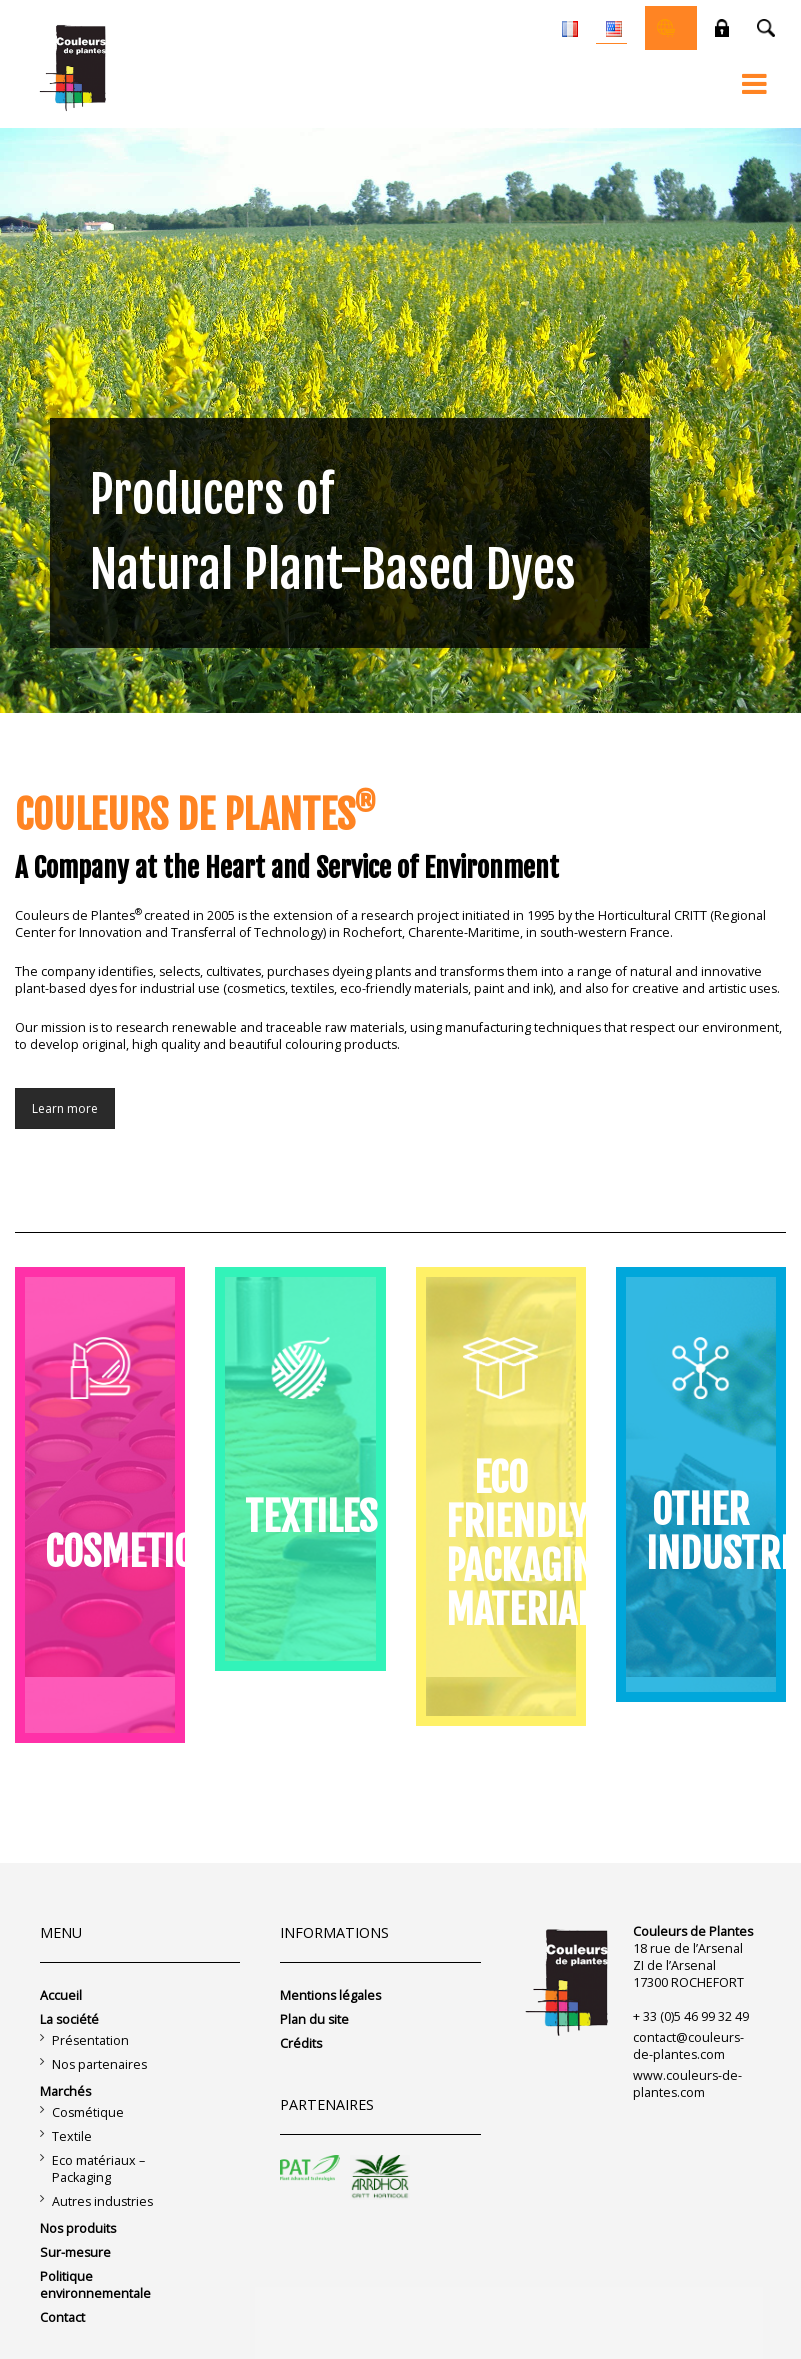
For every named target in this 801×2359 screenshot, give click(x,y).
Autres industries (102, 2201)
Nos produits (78, 2228)
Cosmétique (88, 2112)
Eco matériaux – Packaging (98, 2169)
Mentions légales (330, 1995)
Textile (72, 2136)
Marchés (65, 2091)
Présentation (90, 2040)
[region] (400, 420)
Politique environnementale (95, 2285)
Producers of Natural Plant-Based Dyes (333, 532)
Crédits (301, 2043)
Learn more (65, 1108)
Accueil (61, 1995)
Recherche (766, 28)
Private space (722, 28)
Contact (62, 2317)
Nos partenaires (99, 2064)
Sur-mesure (75, 2252)
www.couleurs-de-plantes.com (687, 2084)
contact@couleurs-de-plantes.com (688, 2046)
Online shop (666, 28)
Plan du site (314, 2019)
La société (69, 2019)
